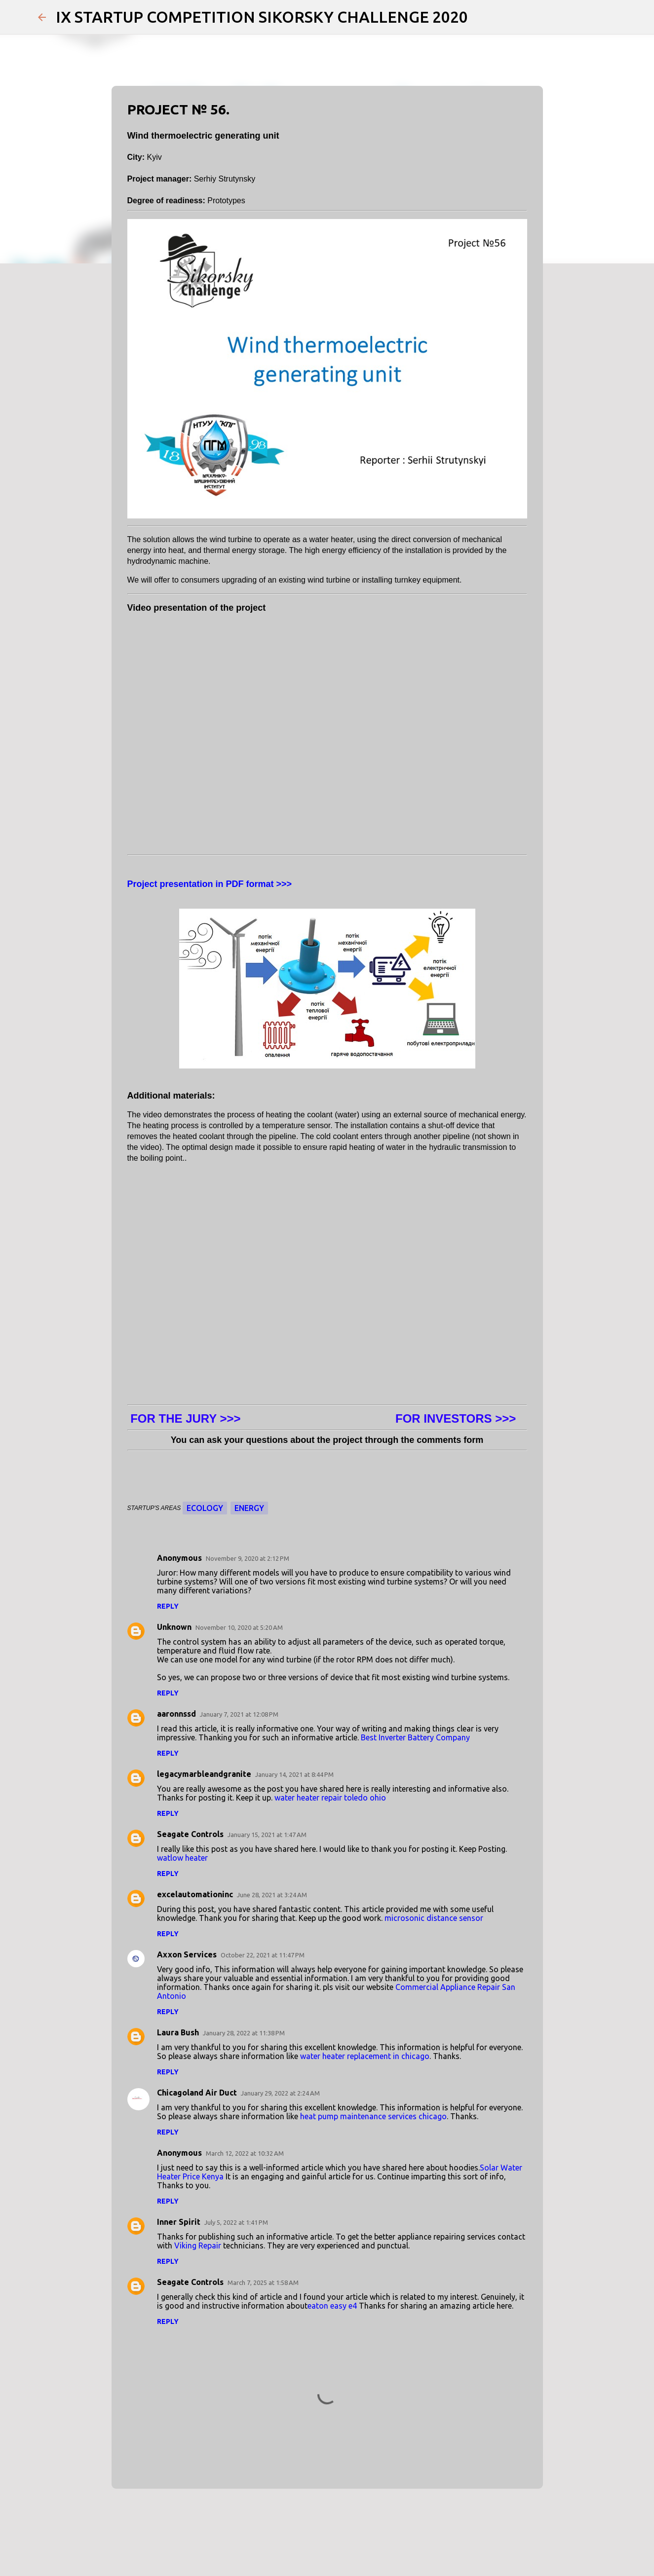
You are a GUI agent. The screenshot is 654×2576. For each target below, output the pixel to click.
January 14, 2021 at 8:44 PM (294, 1774)
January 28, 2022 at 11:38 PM (244, 2032)
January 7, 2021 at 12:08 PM (239, 1714)
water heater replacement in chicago (364, 2056)
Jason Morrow (350, 2542)
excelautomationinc (195, 1894)
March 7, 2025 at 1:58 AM (263, 2282)
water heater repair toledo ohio (330, 1797)
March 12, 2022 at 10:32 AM (245, 2153)
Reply (168, 1606)
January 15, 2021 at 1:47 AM (267, 1834)
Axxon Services (187, 1954)
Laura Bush (178, 2032)
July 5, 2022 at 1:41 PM (236, 2222)
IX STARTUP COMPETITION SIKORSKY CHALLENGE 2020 (262, 17)
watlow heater (182, 1857)
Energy (249, 1508)
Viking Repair (197, 2245)
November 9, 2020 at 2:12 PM (247, 1558)
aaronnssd (176, 1713)
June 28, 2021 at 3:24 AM (272, 1894)
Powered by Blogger (327, 2521)
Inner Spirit (178, 2221)
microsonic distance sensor (434, 1918)
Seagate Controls (190, 1834)
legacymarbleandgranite (204, 1773)
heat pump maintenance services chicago (373, 2116)
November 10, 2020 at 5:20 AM (239, 1627)
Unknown (174, 1626)
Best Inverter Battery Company (415, 1737)
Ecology (205, 1508)
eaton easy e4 (332, 2305)
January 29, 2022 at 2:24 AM (280, 2093)
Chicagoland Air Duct (197, 2092)
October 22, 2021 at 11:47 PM (263, 1954)
